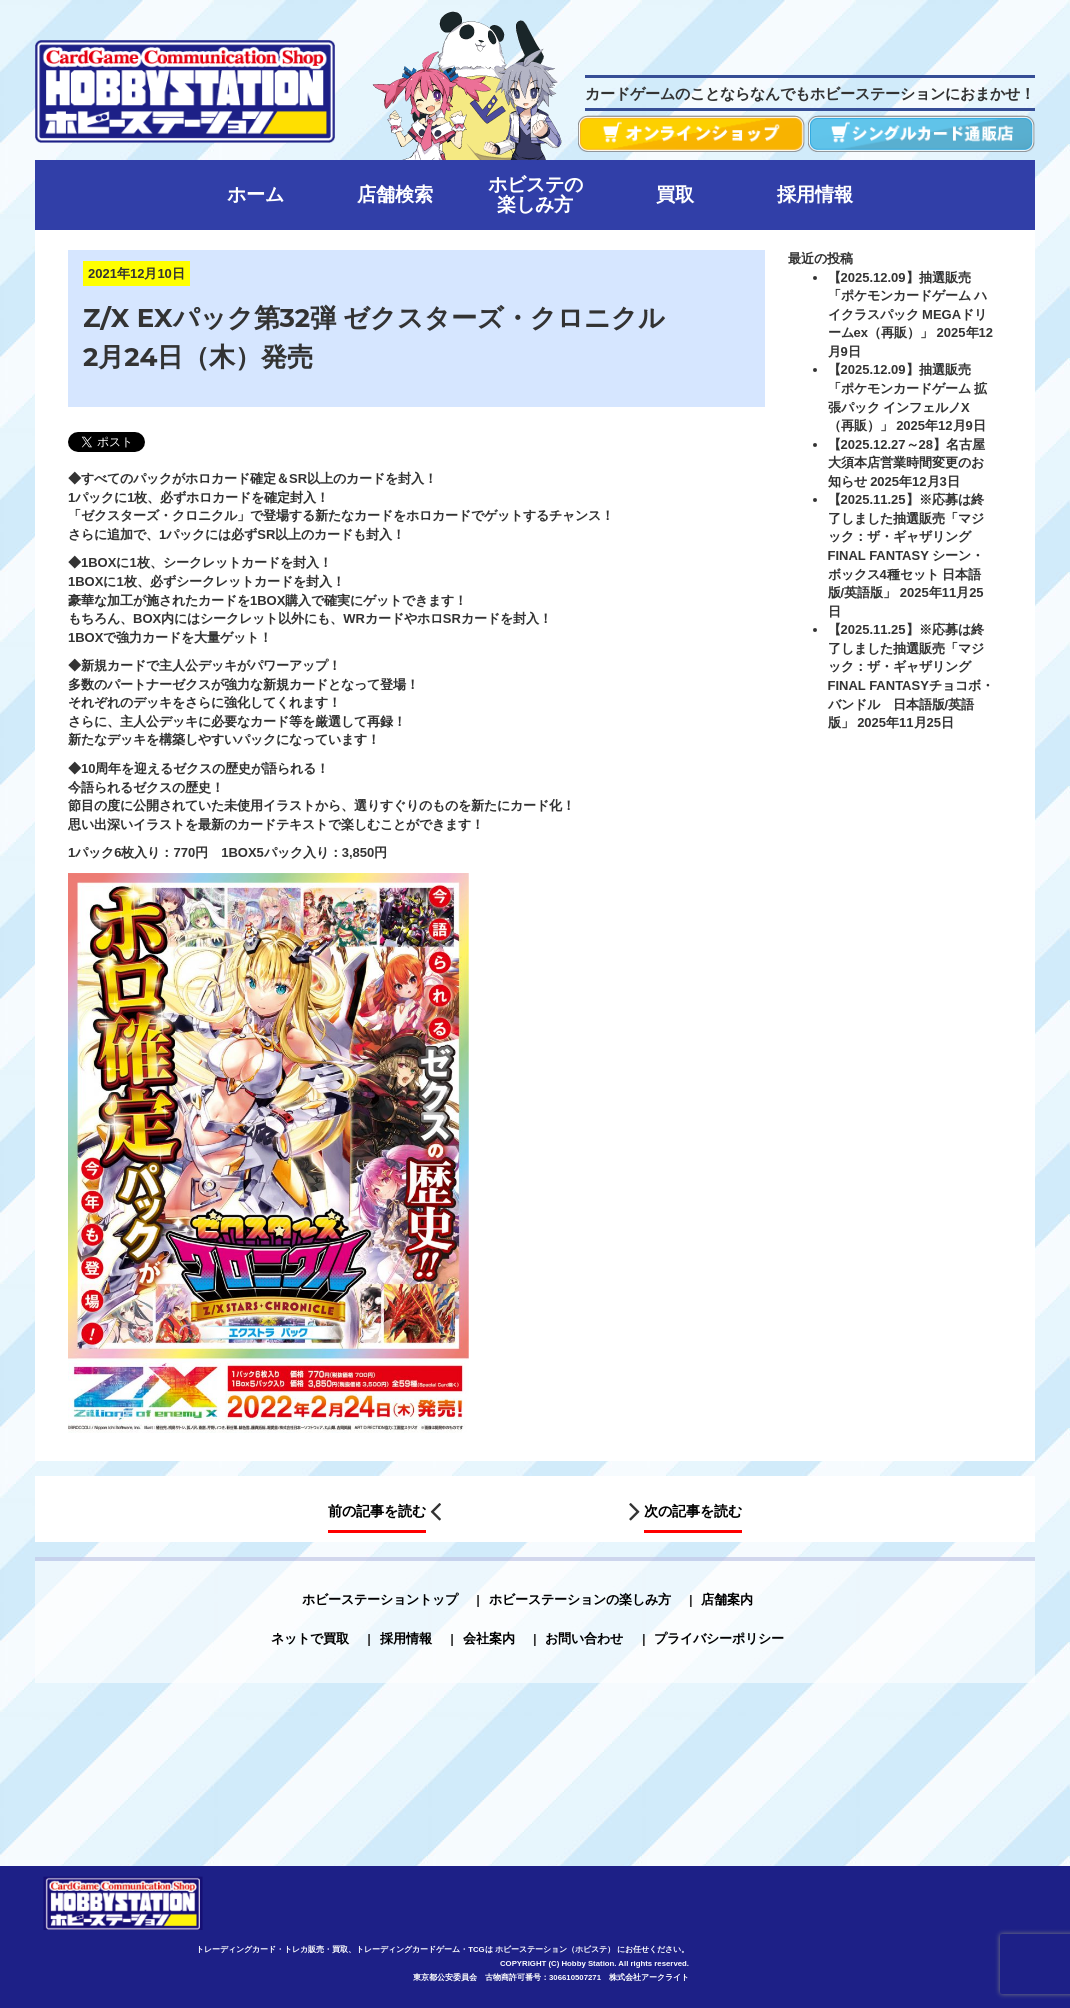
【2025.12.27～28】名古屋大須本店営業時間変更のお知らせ (907, 463)
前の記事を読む (377, 1511)
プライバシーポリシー (719, 1638)
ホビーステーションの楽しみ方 (580, 1599)
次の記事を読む (693, 1511)
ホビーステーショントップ (380, 1599)
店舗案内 (727, 1599)
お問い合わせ (584, 1638)
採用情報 (406, 1638)
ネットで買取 (310, 1638)
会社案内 (489, 1638)
